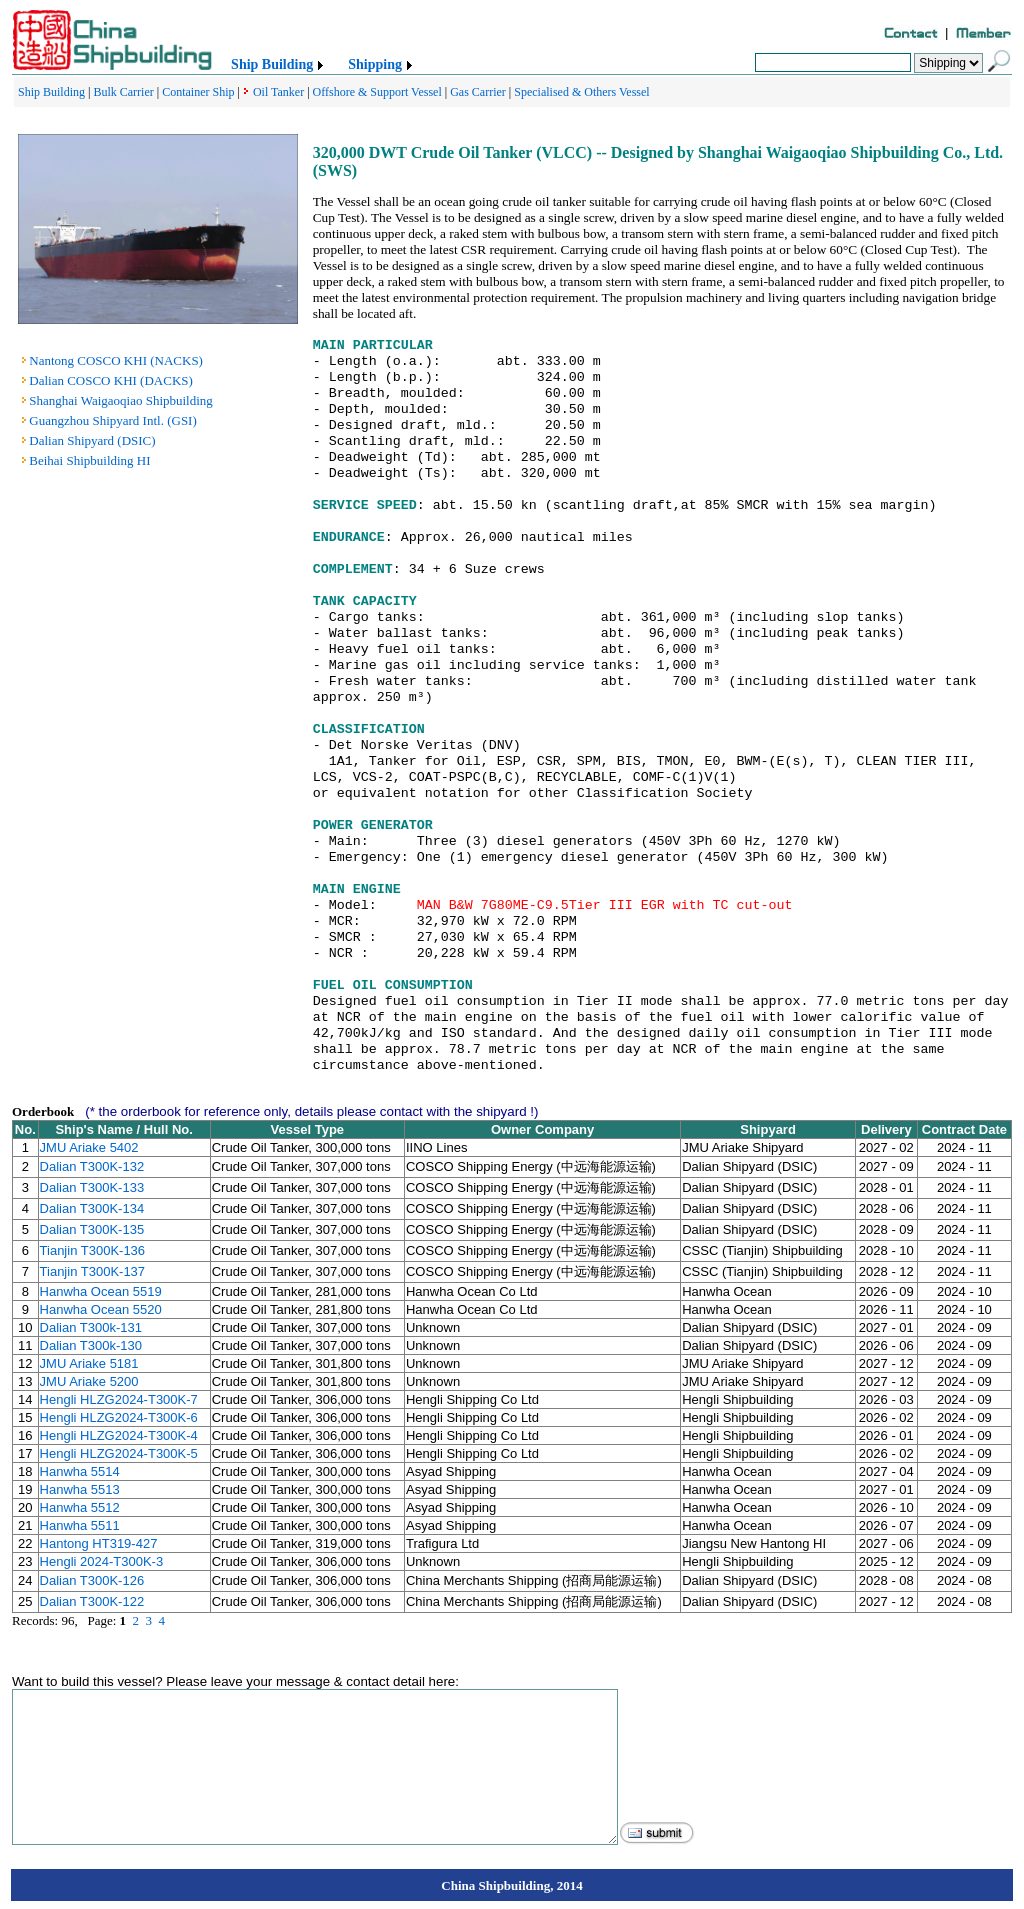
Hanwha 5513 (80, 1489)
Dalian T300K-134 (92, 1208)
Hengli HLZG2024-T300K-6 (119, 1417)
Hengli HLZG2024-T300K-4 (119, 1435)
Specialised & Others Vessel (581, 92)
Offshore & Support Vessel (377, 92)
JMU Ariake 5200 (89, 1381)
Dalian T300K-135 (92, 1229)
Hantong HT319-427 (99, 1543)
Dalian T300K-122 (92, 1601)
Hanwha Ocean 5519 (101, 1291)
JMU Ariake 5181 (89, 1363)
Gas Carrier (478, 92)
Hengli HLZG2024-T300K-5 (119, 1453)
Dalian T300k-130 (91, 1345)
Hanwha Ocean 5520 (101, 1309)
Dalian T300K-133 (92, 1187)
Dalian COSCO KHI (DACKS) (111, 380)
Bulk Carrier (123, 92)
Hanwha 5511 (80, 1525)
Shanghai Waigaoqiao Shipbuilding (121, 400)
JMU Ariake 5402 (89, 1147)
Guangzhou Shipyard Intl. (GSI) (113, 420)
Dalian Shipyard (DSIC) (92, 440)
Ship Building (272, 64)
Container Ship (198, 92)
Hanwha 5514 (80, 1471)
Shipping (375, 64)
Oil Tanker (278, 92)
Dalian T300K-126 (92, 1580)
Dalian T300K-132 (92, 1166)
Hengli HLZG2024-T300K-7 (119, 1399)
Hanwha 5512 (80, 1507)
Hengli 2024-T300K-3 (102, 1561)
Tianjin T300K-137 (93, 1271)
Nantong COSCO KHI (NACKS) (116, 360)
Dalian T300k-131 (91, 1327)
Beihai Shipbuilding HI (89, 460)
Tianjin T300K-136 (93, 1250)
